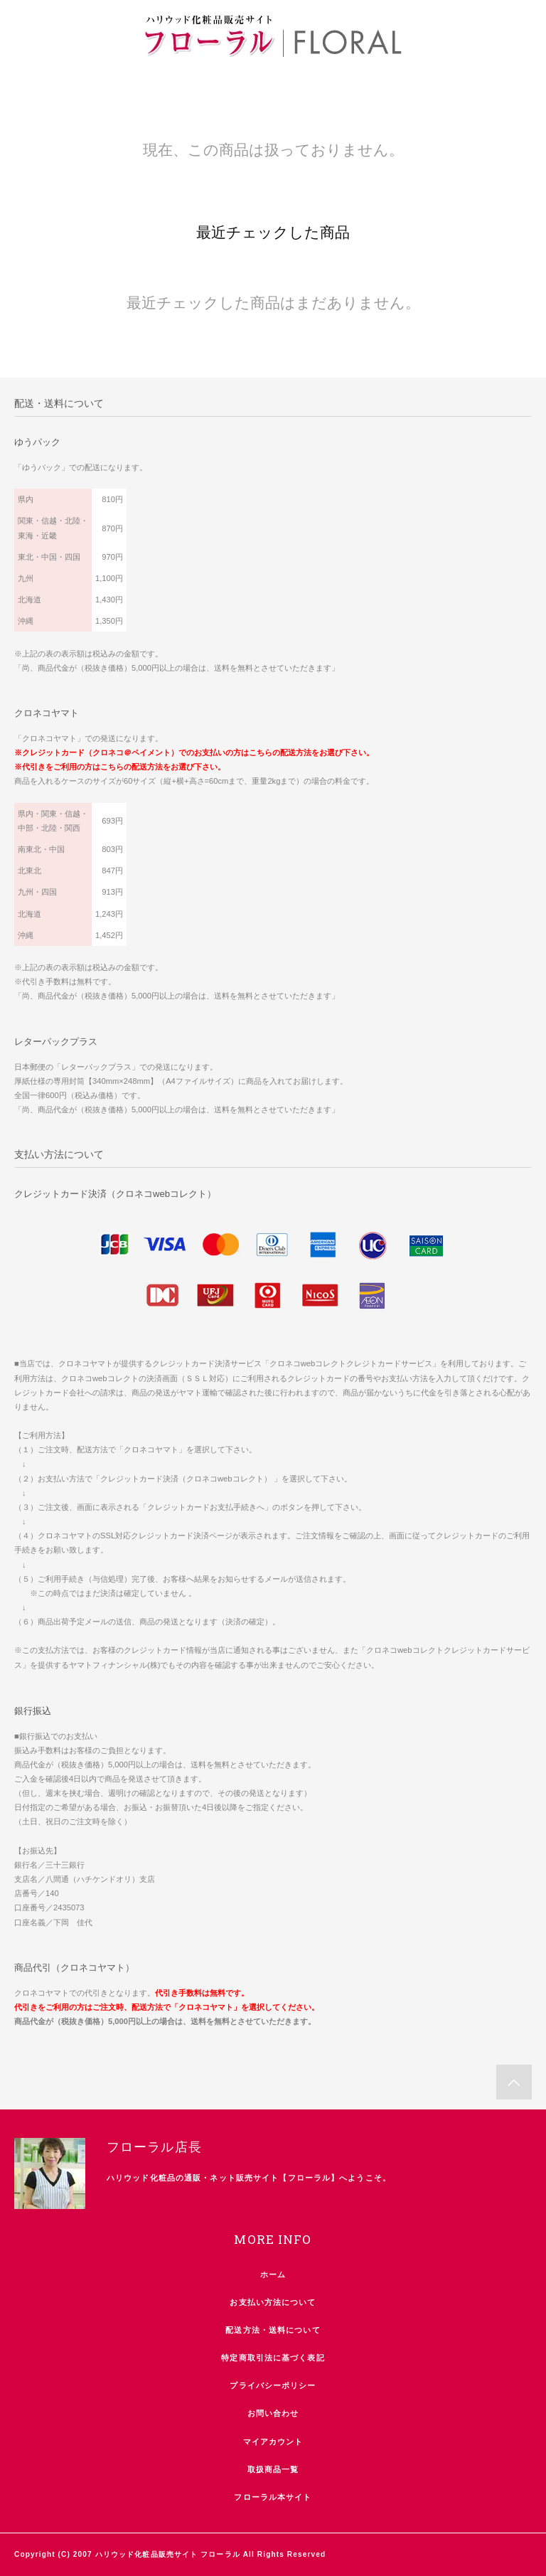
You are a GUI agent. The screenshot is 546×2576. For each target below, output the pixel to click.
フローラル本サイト (272, 2497)
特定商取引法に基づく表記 (272, 2357)
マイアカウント (273, 2441)
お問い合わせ (273, 2413)
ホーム (273, 2274)
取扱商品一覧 (273, 2469)
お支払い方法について (273, 2302)
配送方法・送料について (272, 2330)
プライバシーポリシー (273, 2385)
